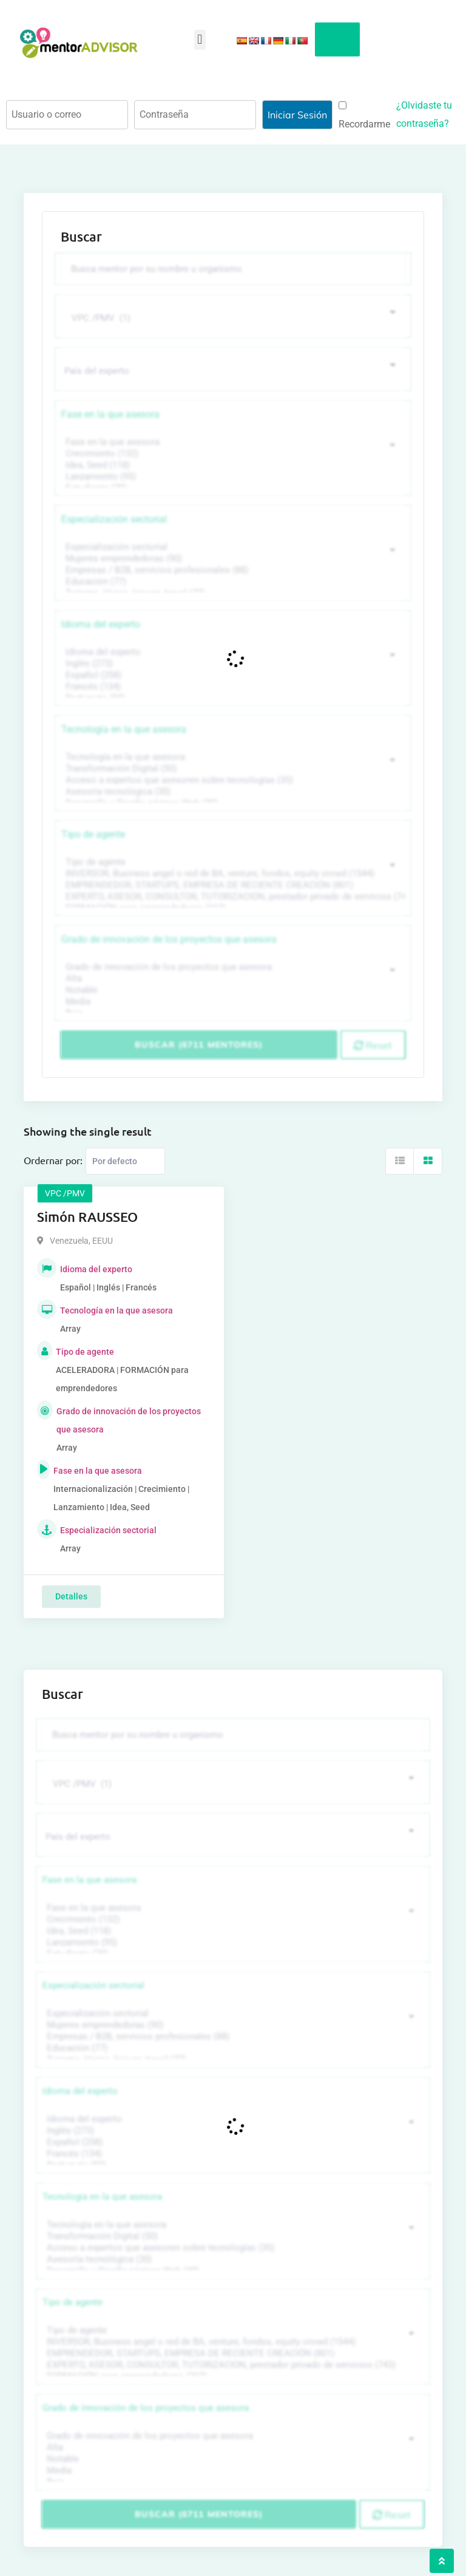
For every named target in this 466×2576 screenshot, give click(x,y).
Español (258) (231, 675)
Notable (231, 990)
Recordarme (364, 115)
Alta (231, 979)
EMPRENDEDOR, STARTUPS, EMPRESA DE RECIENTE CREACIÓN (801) (231, 885)
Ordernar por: (53, 1160)
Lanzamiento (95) (231, 477)
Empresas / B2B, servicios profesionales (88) (231, 570)
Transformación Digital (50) (231, 768)
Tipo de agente (93, 834)
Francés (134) (231, 687)
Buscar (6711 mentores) (199, 1044)
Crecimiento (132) (231, 453)
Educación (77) (231, 582)
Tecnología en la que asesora (123, 729)
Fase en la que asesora (110, 414)
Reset (373, 1045)
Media (231, 1002)
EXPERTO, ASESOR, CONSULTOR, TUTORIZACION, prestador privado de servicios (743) (231, 897)
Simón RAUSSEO (87, 1216)
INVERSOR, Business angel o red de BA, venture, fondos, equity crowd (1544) (231, 874)
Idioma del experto (100, 624)
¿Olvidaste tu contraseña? (424, 114)
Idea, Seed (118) (231, 465)
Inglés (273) (231, 663)
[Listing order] (125, 1161)
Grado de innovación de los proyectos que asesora (169, 939)
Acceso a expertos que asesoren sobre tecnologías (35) (231, 780)
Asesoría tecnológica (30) (231, 792)
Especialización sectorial (114, 519)
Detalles (71, 1596)
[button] (200, 40)
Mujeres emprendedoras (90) (231, 558)
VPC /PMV (65, 1193)
